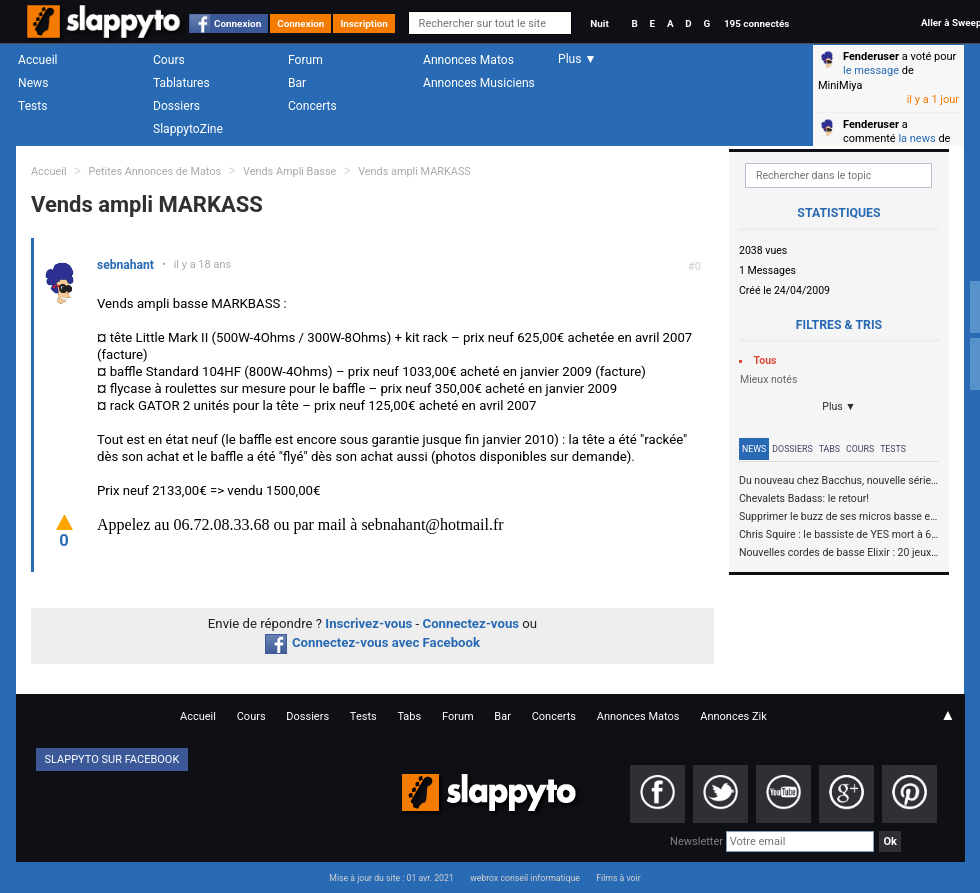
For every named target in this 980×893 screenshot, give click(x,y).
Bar (297, 83)
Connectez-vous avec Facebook (372, 642)
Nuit (599, 23)
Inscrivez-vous (368, 623)
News (33, 83)
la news (916, 138)
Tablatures (181, 83)
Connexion (237, 23)
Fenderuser (871, 56)
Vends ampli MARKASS (414, 171)
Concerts (312, 106)
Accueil (38, 60)
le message (871, 70)
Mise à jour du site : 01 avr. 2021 (391, 878)
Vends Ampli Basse (289, 171)
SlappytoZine (188, 129)
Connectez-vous (471, 623)
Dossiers (176, 106)
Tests (32, 106)
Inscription (364, 23)
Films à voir (618, 878)
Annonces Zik (733, 716)
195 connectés (756, 23)
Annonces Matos (468, 60)
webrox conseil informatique (525, 878)
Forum (305, 60)
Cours (169, 60)
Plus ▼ (839, 406)
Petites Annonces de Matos (154, 171)
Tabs (829, 449)
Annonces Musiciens (479, 83)
